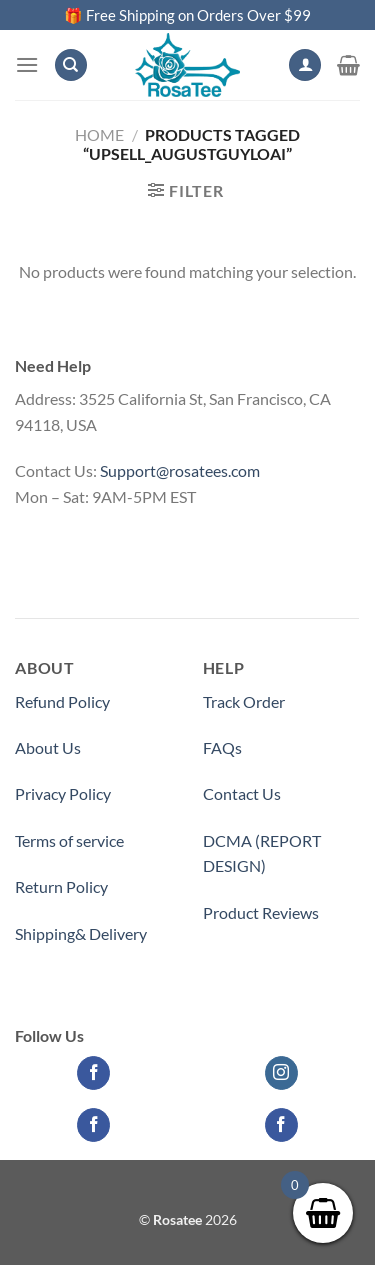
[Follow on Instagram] (281, 1073)
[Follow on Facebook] (93, 1073)
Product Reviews (261, 912)
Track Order (244, 701)
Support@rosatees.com (180, 470)
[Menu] (27, 64)
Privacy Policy (63, 793)
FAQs (222, 747)
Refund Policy (62, 701)
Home (99, 134)
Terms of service (69, 840)
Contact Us (242, 793)
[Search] (71, 65)
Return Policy (61, 886)
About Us (48, 747)
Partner (229, 958)
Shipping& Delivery (81, 933)
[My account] (305, 65)
